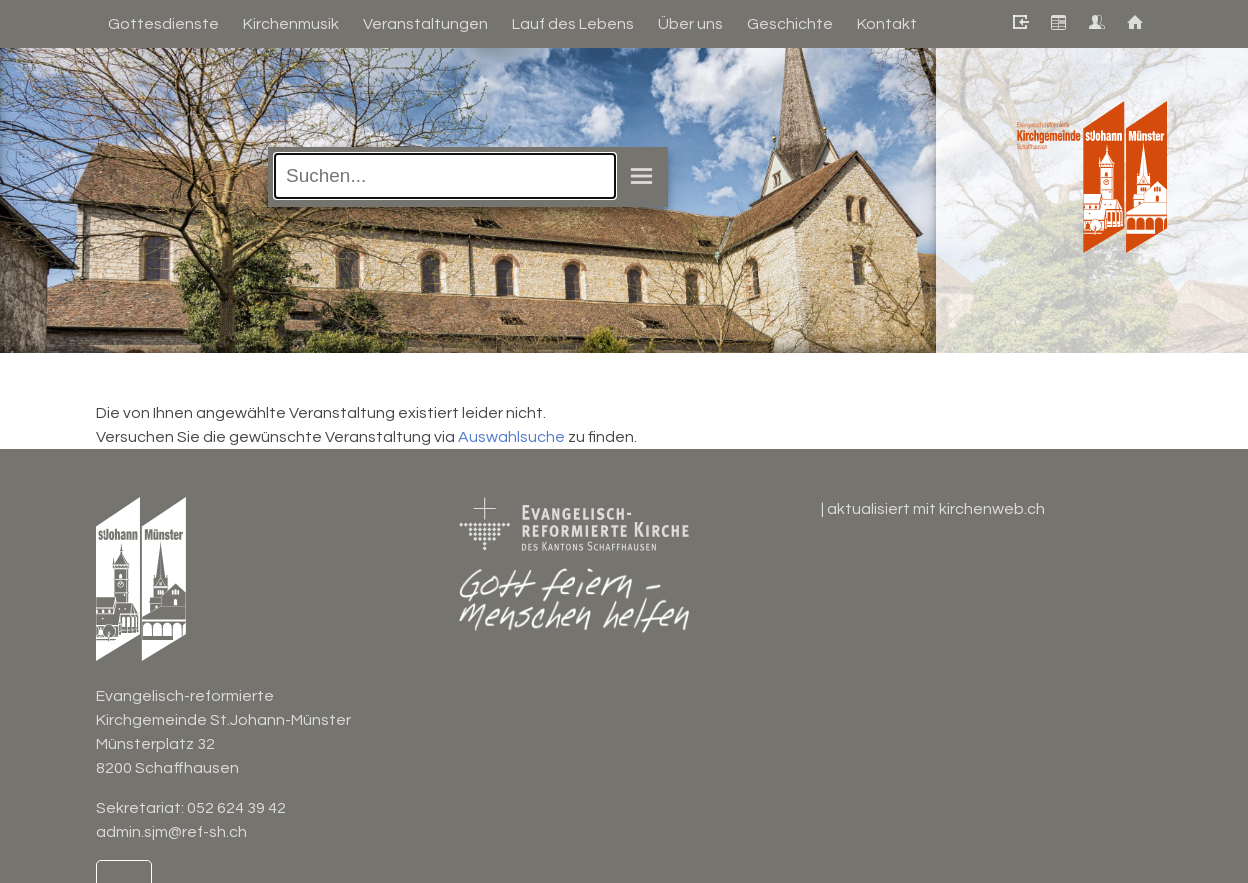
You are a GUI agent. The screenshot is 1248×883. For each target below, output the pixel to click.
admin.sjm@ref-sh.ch (171, 832)
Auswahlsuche (511, 437)
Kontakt (887, 24)
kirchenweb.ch (992, 509)
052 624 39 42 (236, 808)
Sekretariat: (141, 808)
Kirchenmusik (291, 24)
